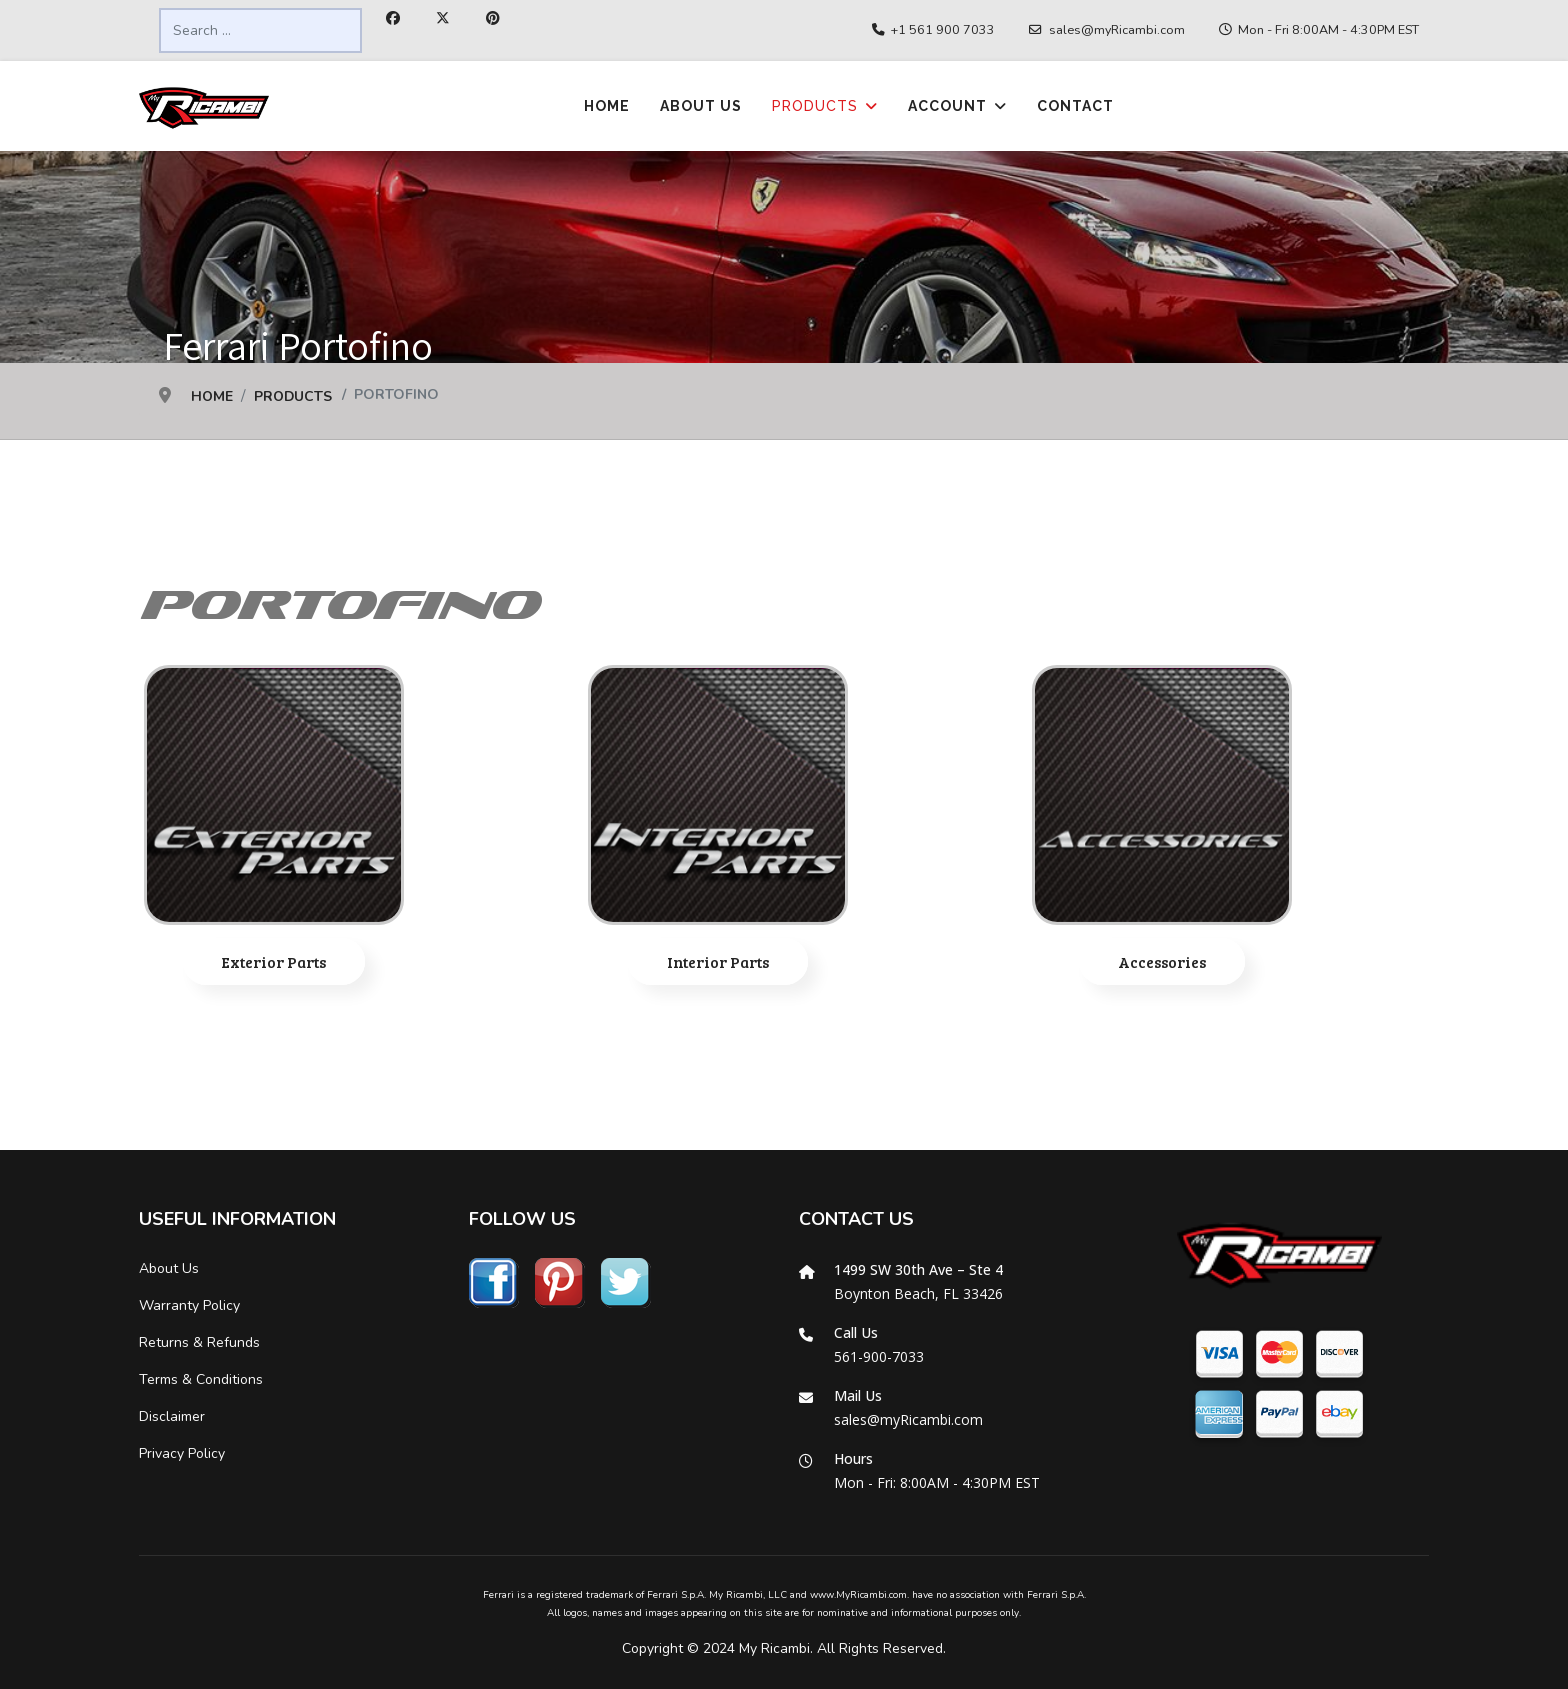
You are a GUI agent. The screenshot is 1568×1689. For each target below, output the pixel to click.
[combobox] (260, 30)
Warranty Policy (189, 1305)
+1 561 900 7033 (943, 29)
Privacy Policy (182, 1453)
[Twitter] (443, 18)
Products (815, 106)
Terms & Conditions (201, 1379)
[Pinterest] (493, 18)
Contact (1075, 106)
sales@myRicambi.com (1117, 29)
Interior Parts (718, 961)
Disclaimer (172, 1416)
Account (947, 106)
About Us (701, 106)
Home (607, 106)
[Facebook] (393, 18)
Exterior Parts (274, 961)
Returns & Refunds (199, 1342)
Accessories (1162, 961)
